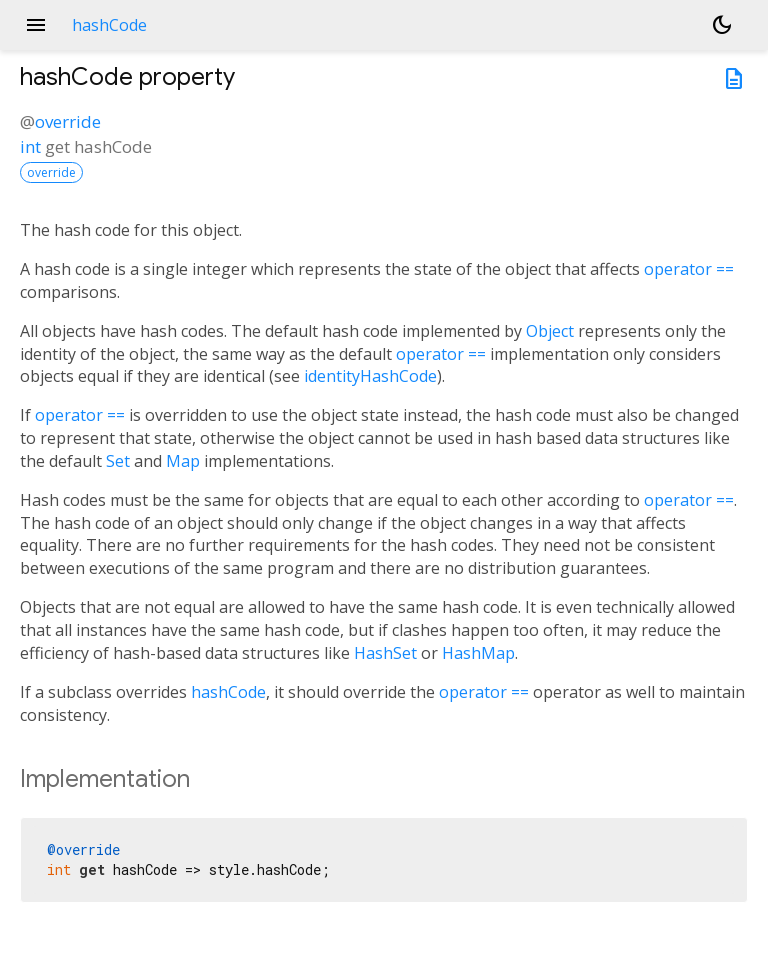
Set (118, 461)
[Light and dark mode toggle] (722, 25)
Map (183, 461)
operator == (689, 269)
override (68, 121)
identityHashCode (370, 376)
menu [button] (36, 25)
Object (550, 331)
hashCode (228, 692)
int (30, 146)
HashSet (385, 653)
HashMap (478, 653)
